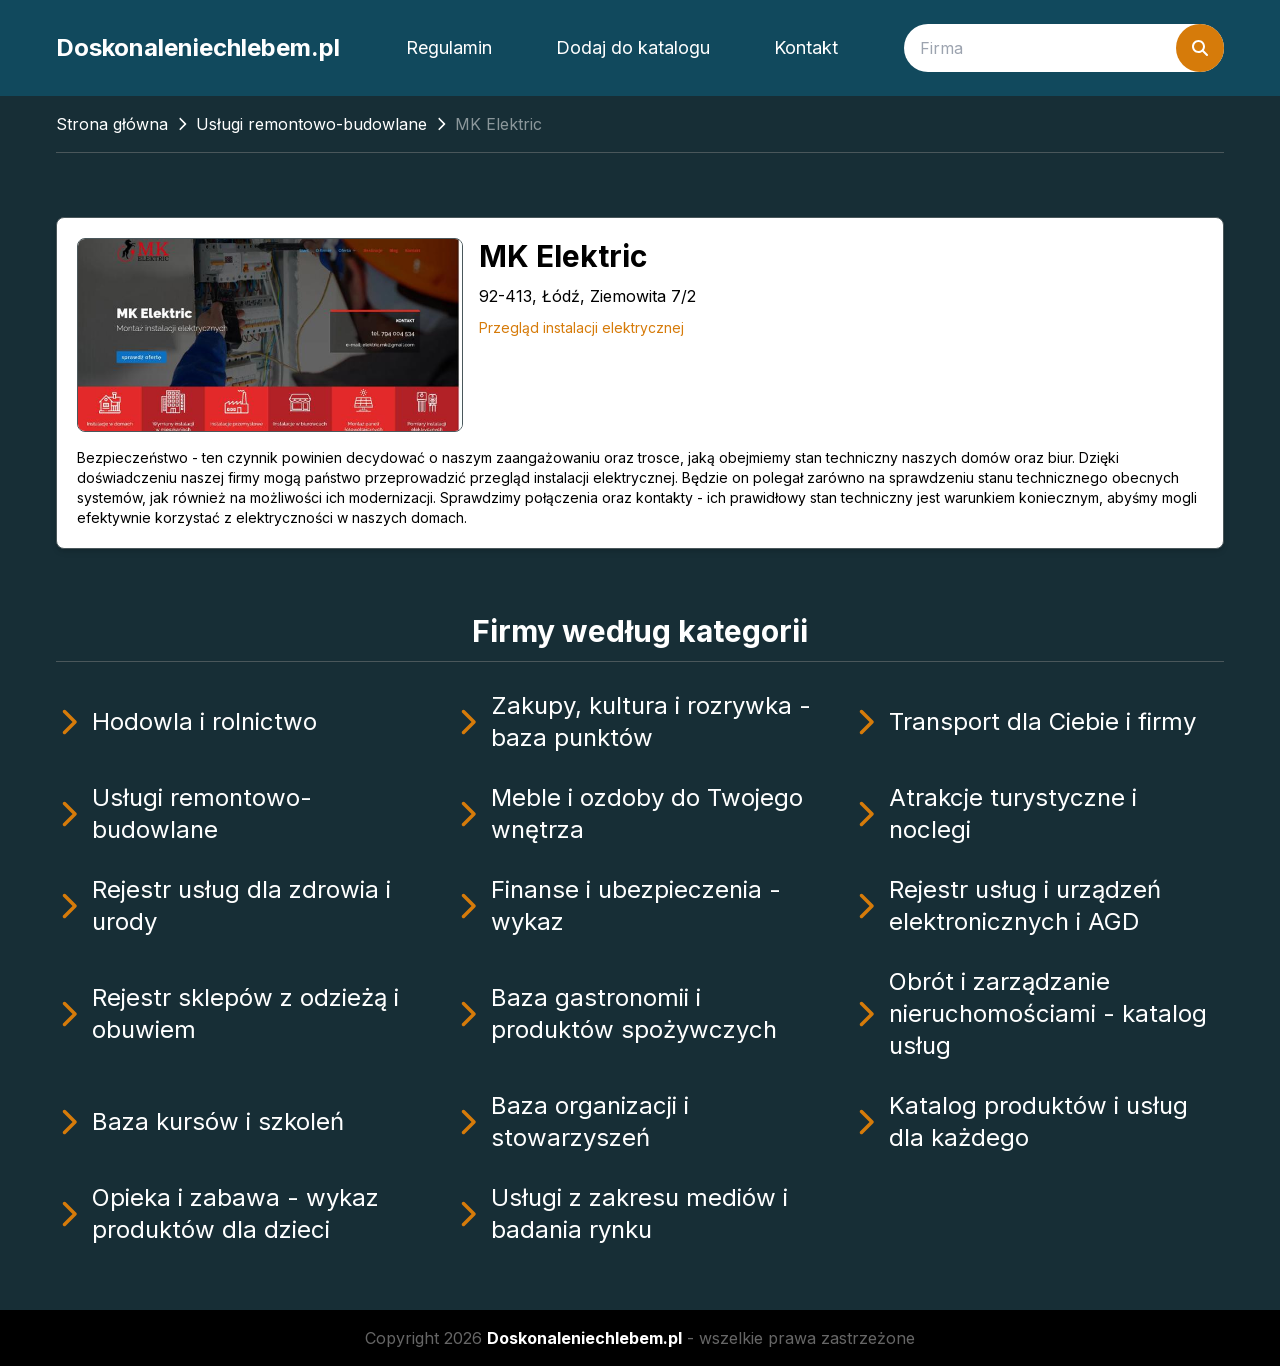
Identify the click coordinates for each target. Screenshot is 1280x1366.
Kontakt (806, 47)
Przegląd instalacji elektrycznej (581, 327)
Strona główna (112, 124)
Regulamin (449, 47)
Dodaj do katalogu (633, 47)
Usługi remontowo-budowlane (311, 124)
